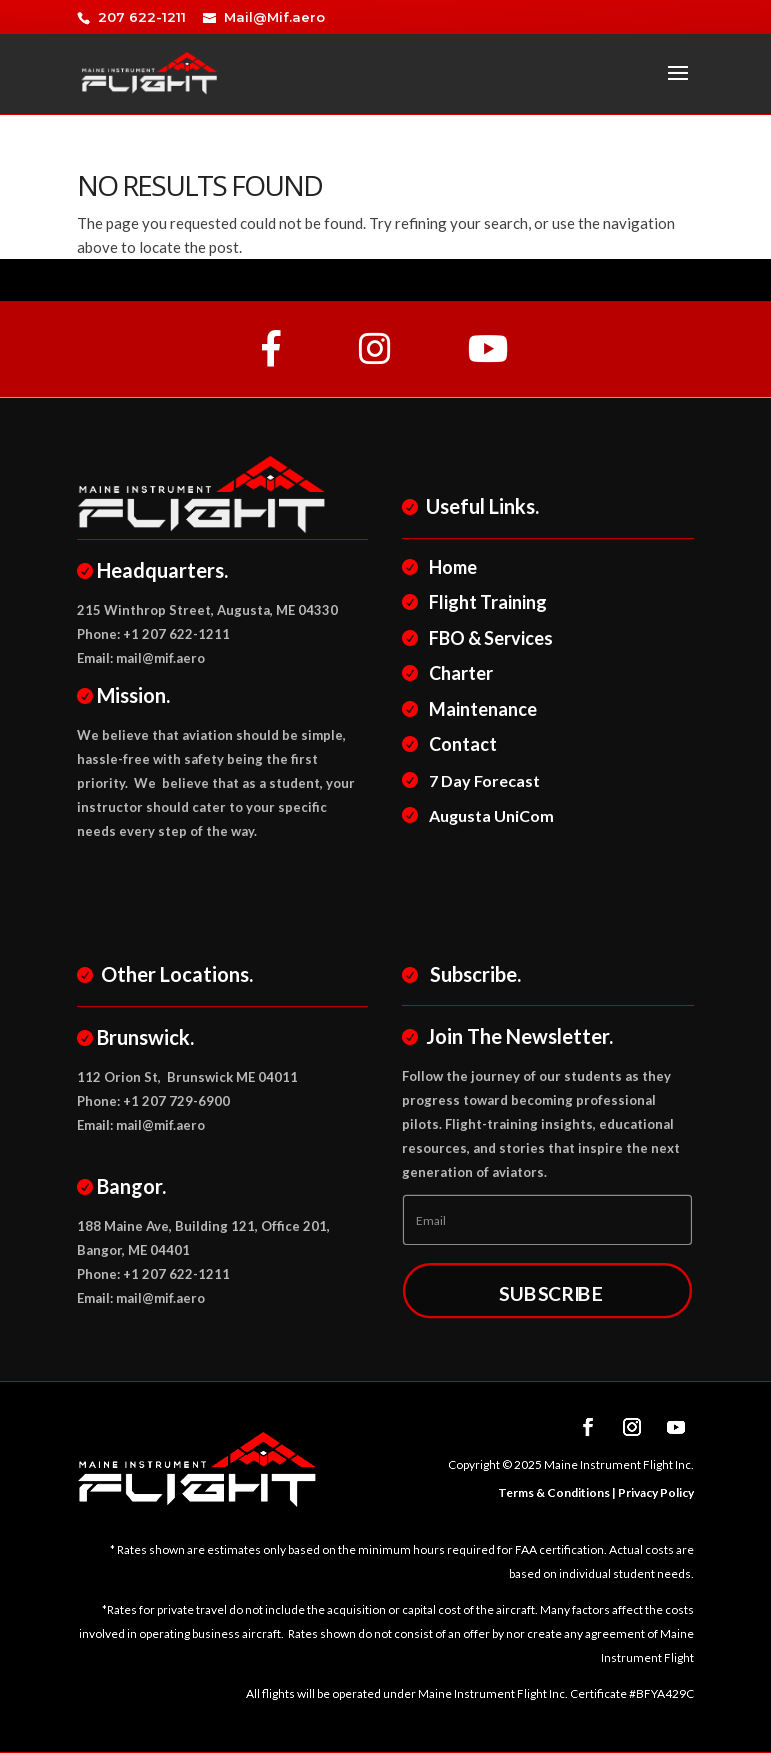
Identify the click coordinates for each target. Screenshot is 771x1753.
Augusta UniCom (489, 815)
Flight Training (485, 602)
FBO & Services (488, 638)
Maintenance (480, 709)
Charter (458, 673)
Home (450, 567)
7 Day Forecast (482, 780)
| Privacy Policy (652, 1492)
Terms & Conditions (554, 1492)
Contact (460, 744)
